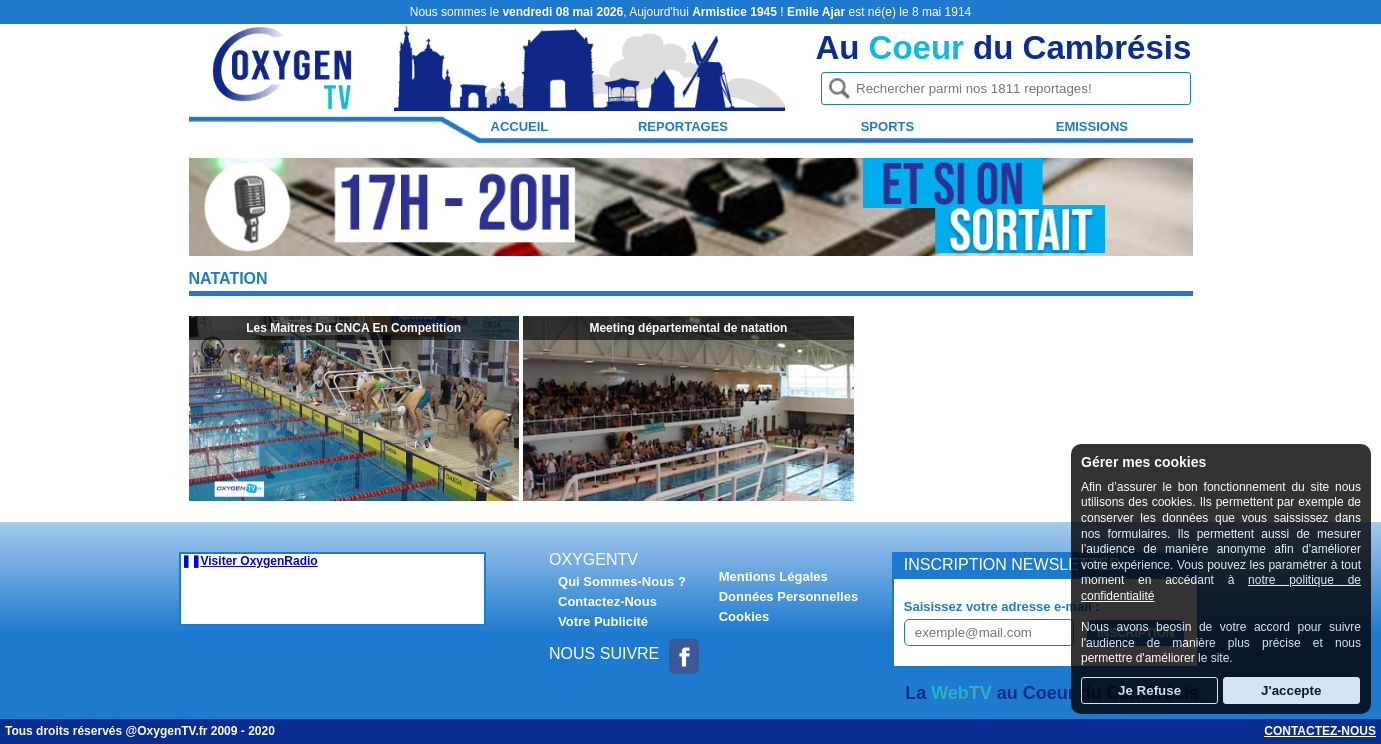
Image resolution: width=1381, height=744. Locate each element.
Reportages (683, 126)
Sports (887, 126)
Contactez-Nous (607, 601)
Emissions (1092, 126)
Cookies (744, 616)
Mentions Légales (773, 576)
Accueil (520, 126)
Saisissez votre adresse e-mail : (1002, 606)
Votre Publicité (603, 621)
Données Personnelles (788, 596)
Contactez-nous (1320, 731)
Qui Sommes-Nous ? (622, 581)
